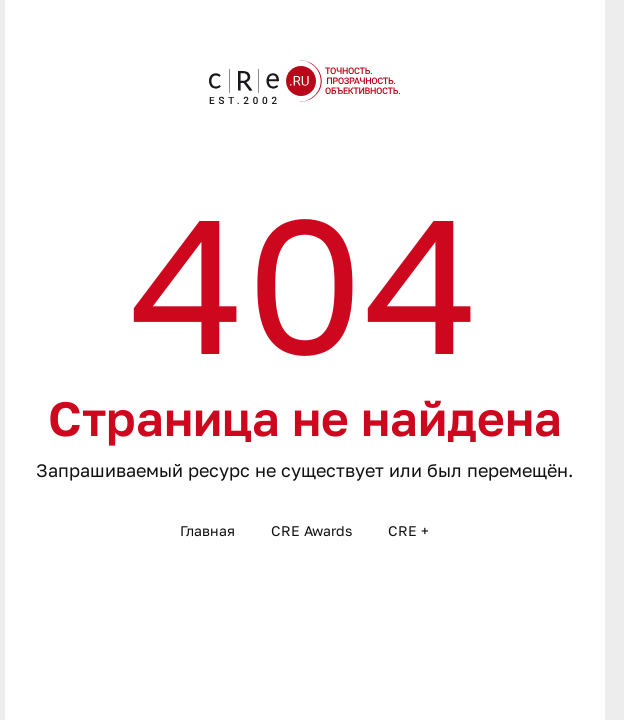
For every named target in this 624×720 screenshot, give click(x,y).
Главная (207, 530)
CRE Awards (311, 530)
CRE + (408, 530)
